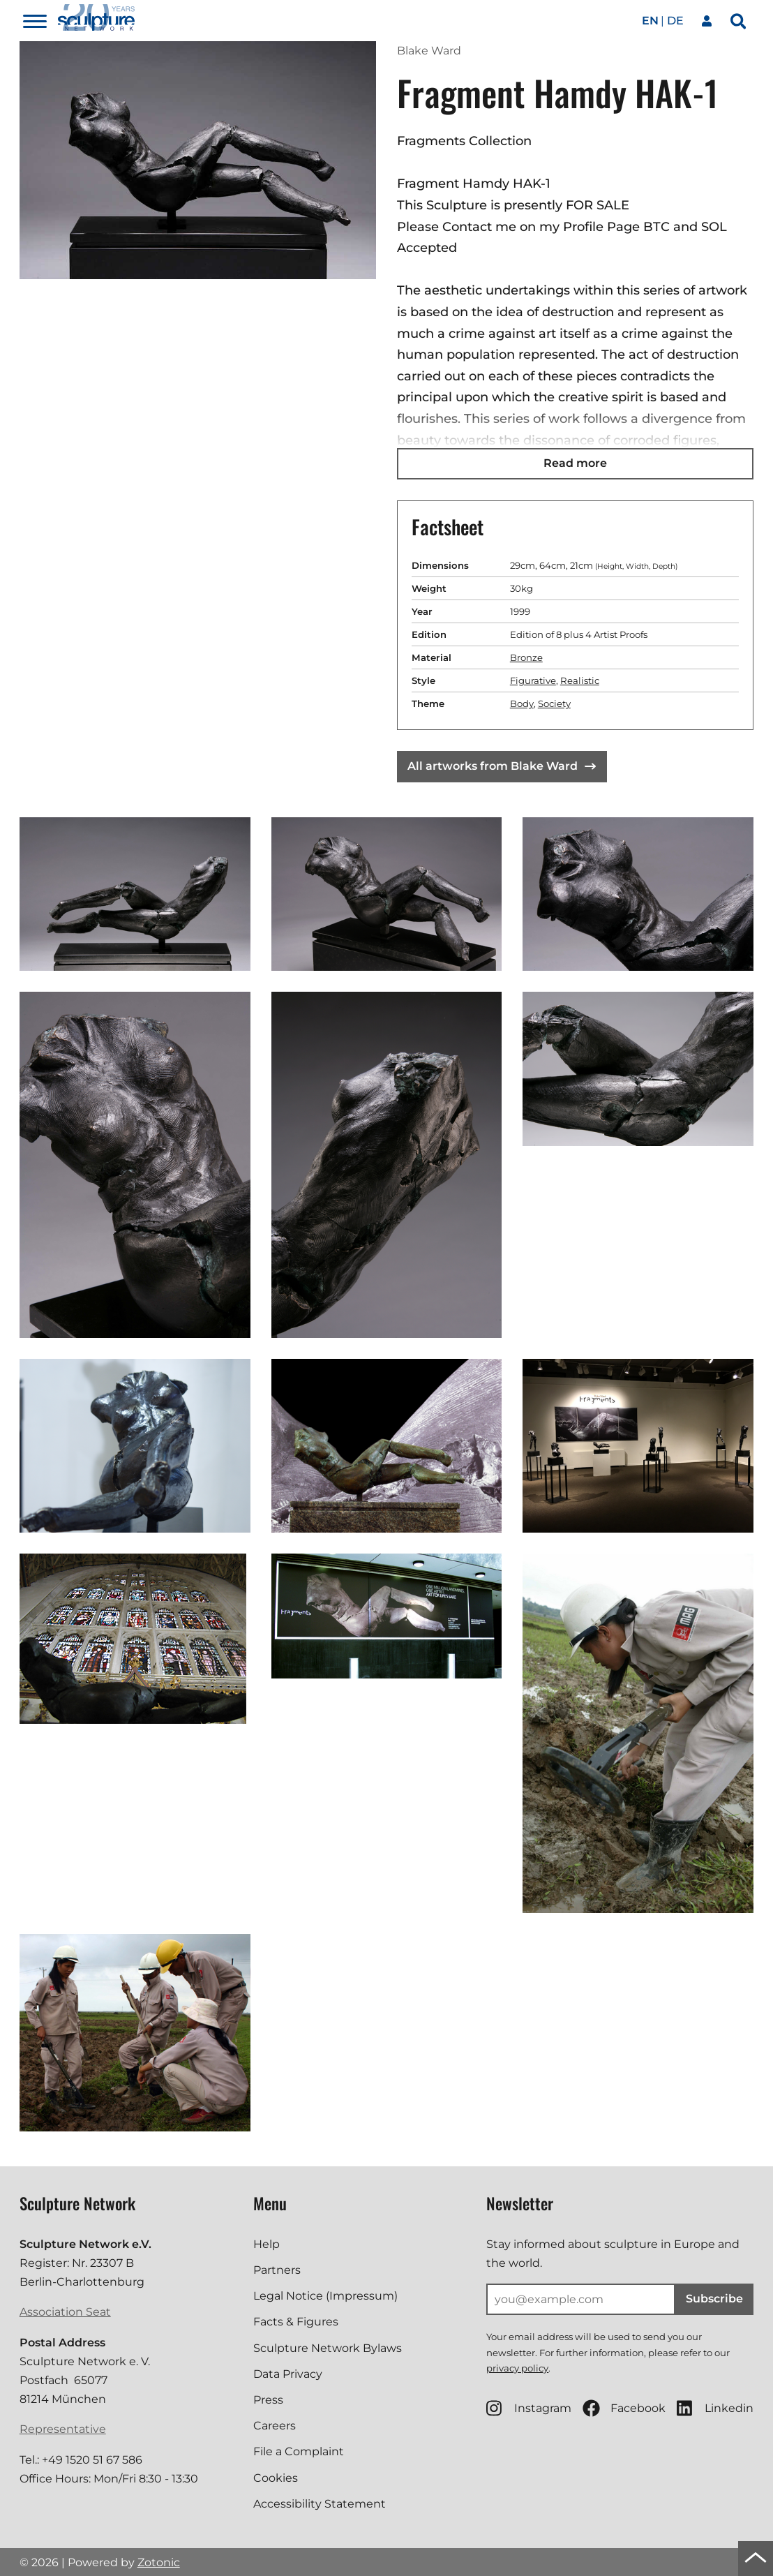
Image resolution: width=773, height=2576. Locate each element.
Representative (63, 2429)
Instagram (528, 2408)
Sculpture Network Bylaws (327, 2348)
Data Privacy (287, 2374)
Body (522, 703)
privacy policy (517, 2368)
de (675, 20)
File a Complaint (298, 2451)
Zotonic (158, 2562)
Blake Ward (429, 50)
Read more (575, 463)
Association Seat (65, 2311)
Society (554, 703)
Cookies (275, 2478)
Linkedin (715, 2408)
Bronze (526, 657)
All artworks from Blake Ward (501, 766)
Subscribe (714, 2298)
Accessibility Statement (319, 2503)
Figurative (533, 680)
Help (266, 2244)
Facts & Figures (295, 2321)
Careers (274, 2425)
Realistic (579, 680)
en (650, 20)
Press (268, 2399)
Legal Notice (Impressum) (325, 2295)
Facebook (624, 2408)
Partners (277, 2270)
